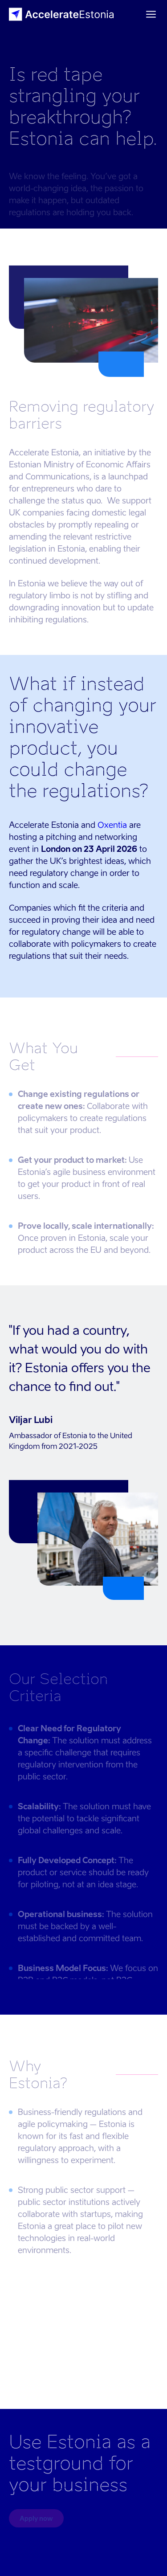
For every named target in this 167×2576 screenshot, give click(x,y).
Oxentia (112, 825)
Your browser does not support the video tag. (83, 2347)
